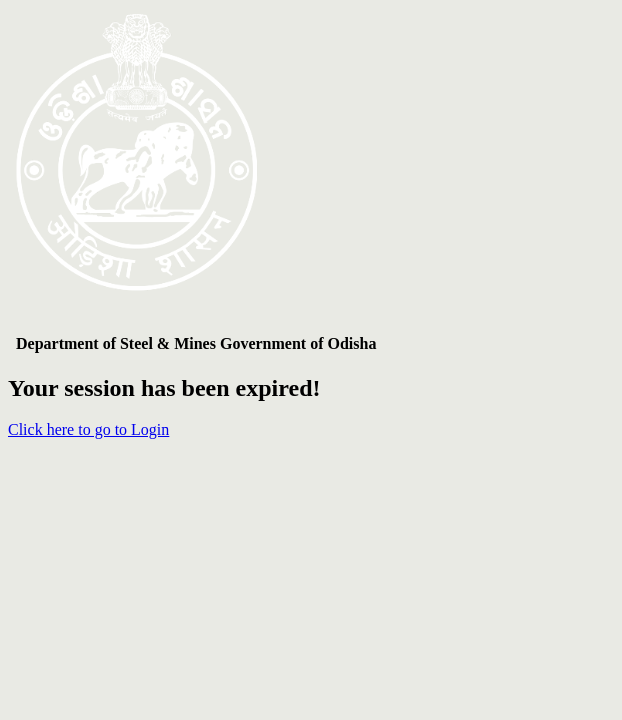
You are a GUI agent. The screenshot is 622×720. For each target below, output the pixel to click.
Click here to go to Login (88, 429)
